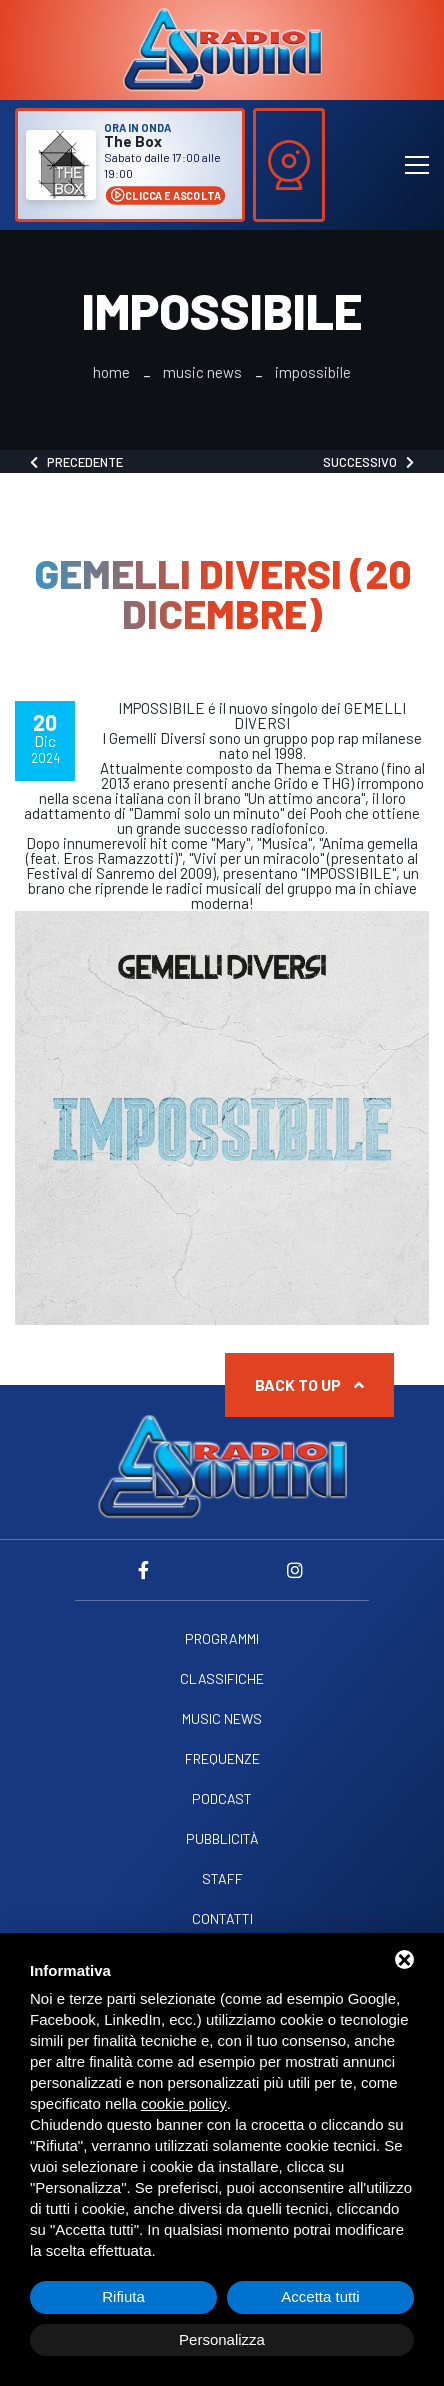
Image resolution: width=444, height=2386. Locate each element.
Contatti (222, 1919)
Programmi (222, 1639)
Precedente (76, 462)
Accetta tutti (320, 2296)
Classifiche (222, 1679)
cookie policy (184, 2103)
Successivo (368, 462)
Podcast (222, 1799)
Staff (222, 1879)
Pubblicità (222, 1839)
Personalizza (222, 2339)
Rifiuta (123, 2296)
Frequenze (222, 1759)
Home (111, 372)
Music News (202, 372)
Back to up (309, 1384)
